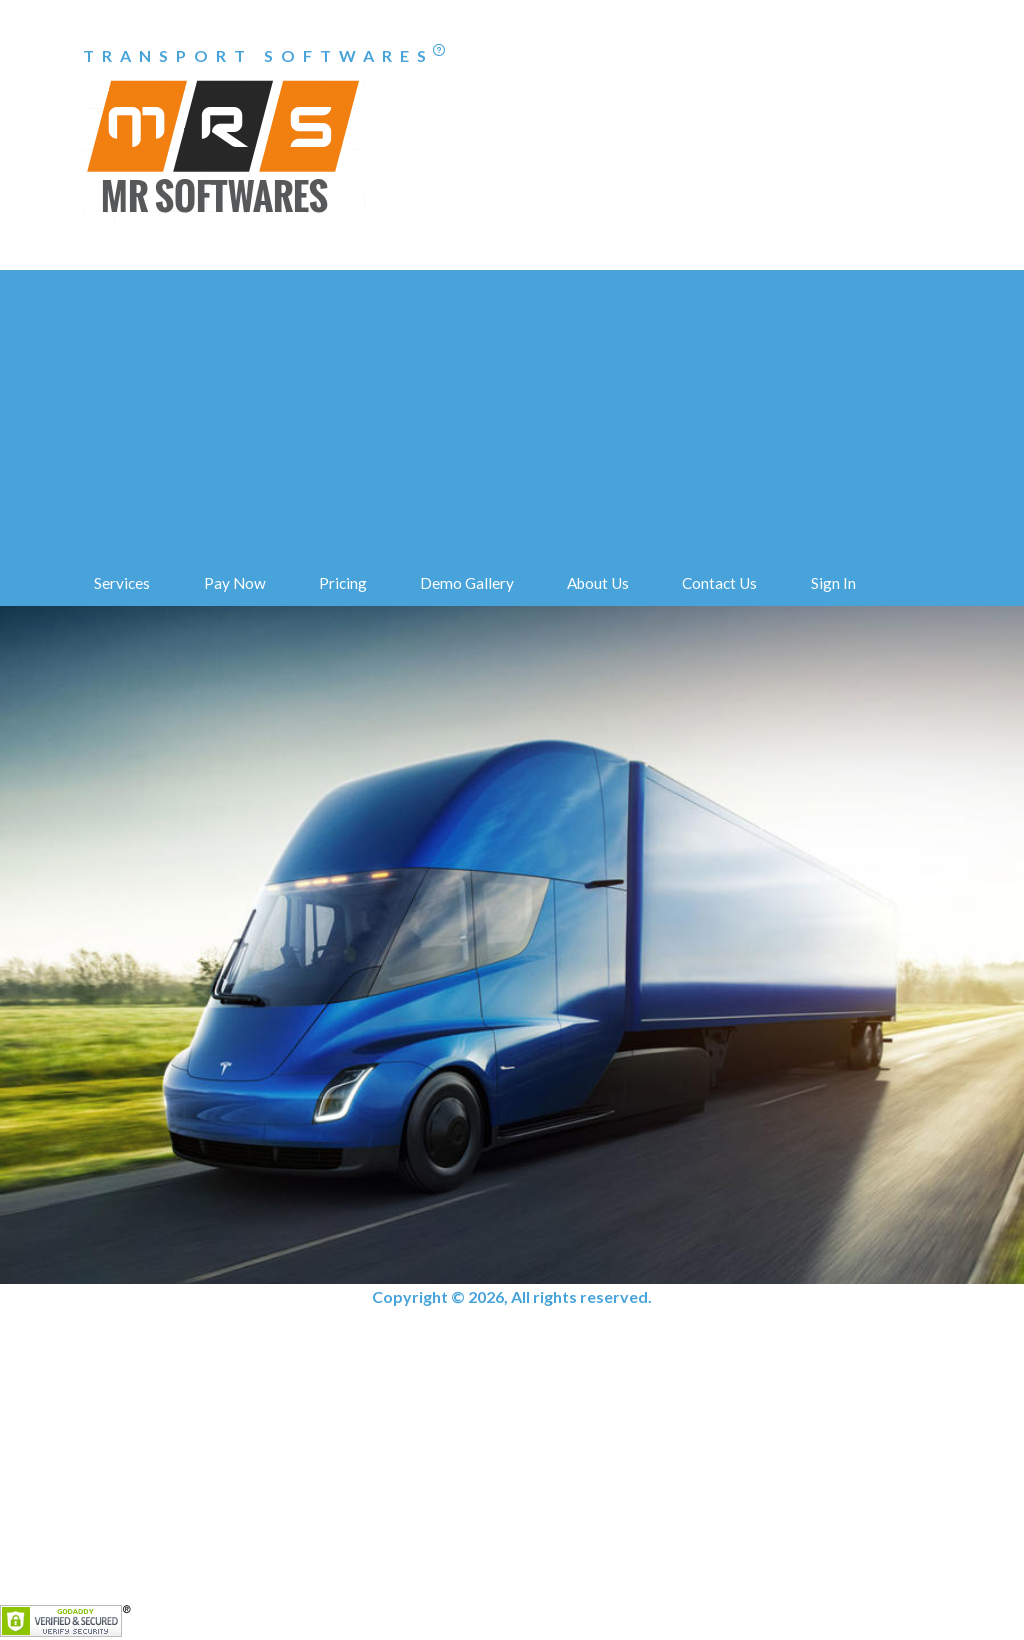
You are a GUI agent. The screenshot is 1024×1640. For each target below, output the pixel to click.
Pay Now (235, 583)
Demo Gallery (467, 583)
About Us (598, 583)
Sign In (833, 583)
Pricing (343, 583)
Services (122, 583)
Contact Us (719, 583)
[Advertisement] (512, 410)
